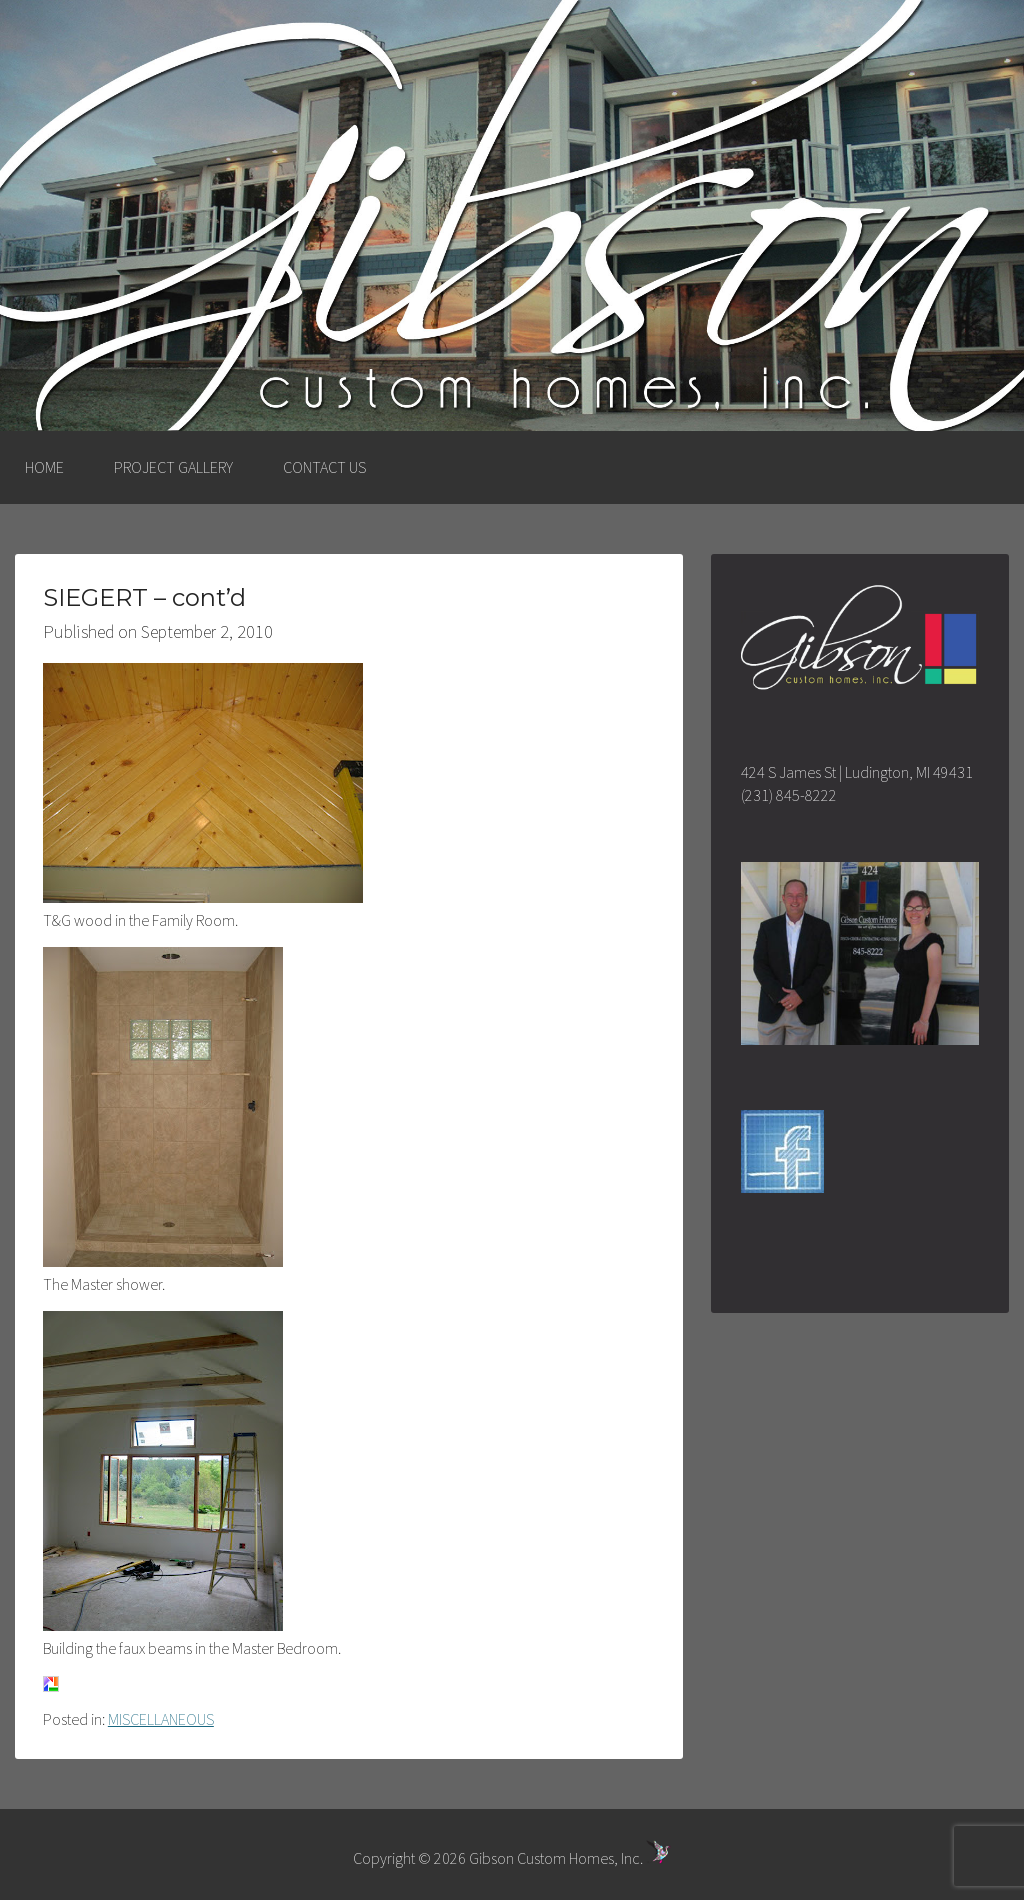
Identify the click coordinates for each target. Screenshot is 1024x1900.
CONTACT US (324, 467)
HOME (44, 467)
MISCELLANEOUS (161, 1719)
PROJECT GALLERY (173, 467)
